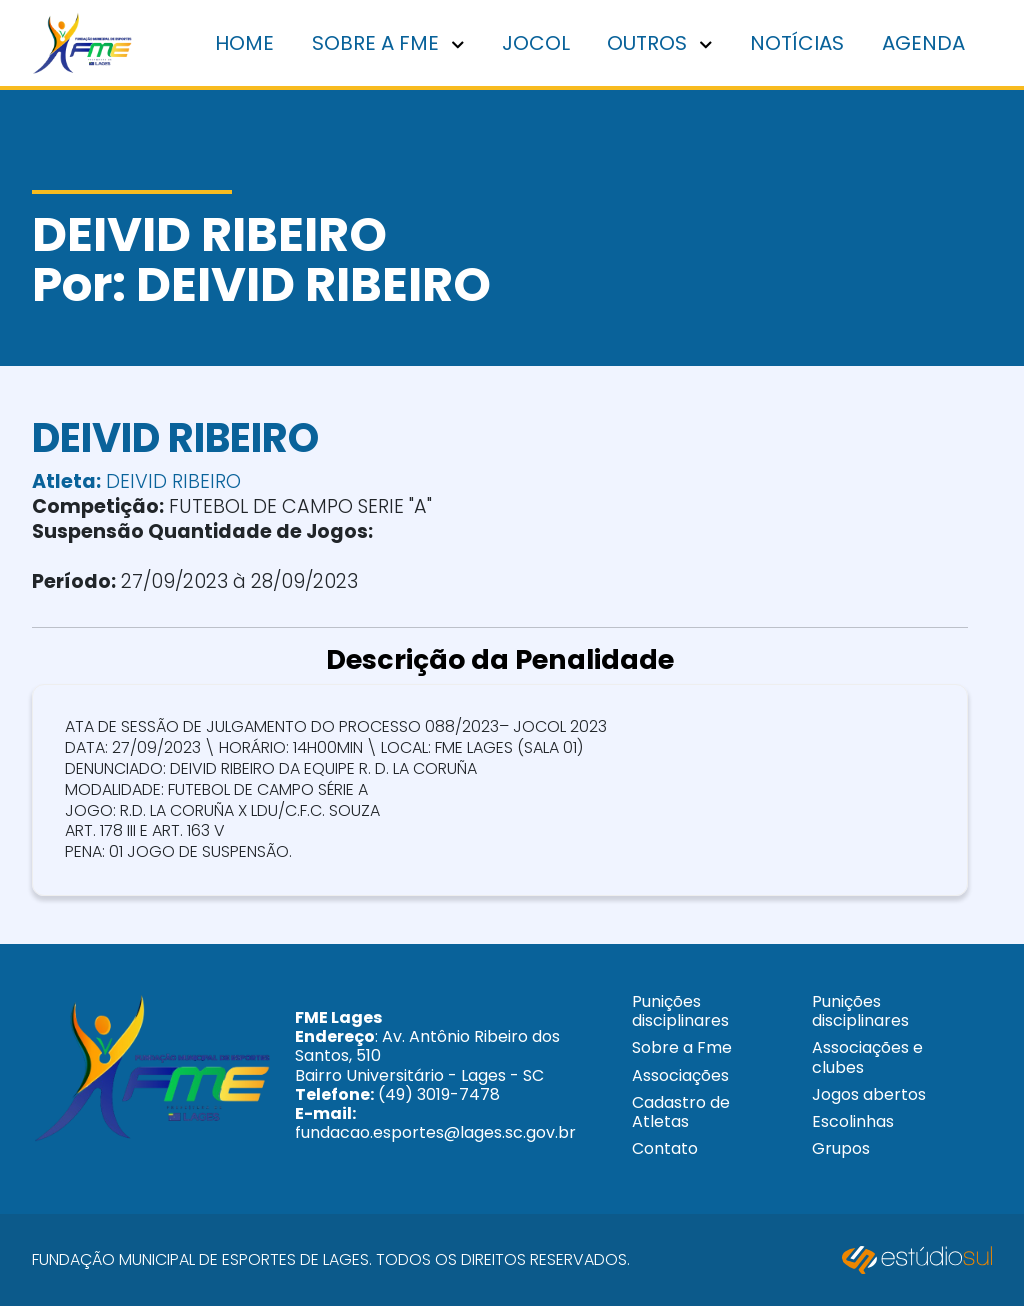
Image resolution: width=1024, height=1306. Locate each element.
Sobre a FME (388, 43)
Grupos (841, 1148)
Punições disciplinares (680, 1011)
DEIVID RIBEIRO (136, 481)
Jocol (536, 43)
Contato (665, 1148)
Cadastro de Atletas (681, 1112)
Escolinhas (853, 1121)
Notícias (797, 43)
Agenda (923, 43)
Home (244, 43)
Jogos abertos (869, 1094)
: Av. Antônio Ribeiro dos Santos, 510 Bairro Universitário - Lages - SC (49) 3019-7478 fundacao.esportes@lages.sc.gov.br (435, 1075)
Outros (659, 43)
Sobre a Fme (682, 1047)
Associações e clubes (867, 1057)
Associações (680, 1075)
